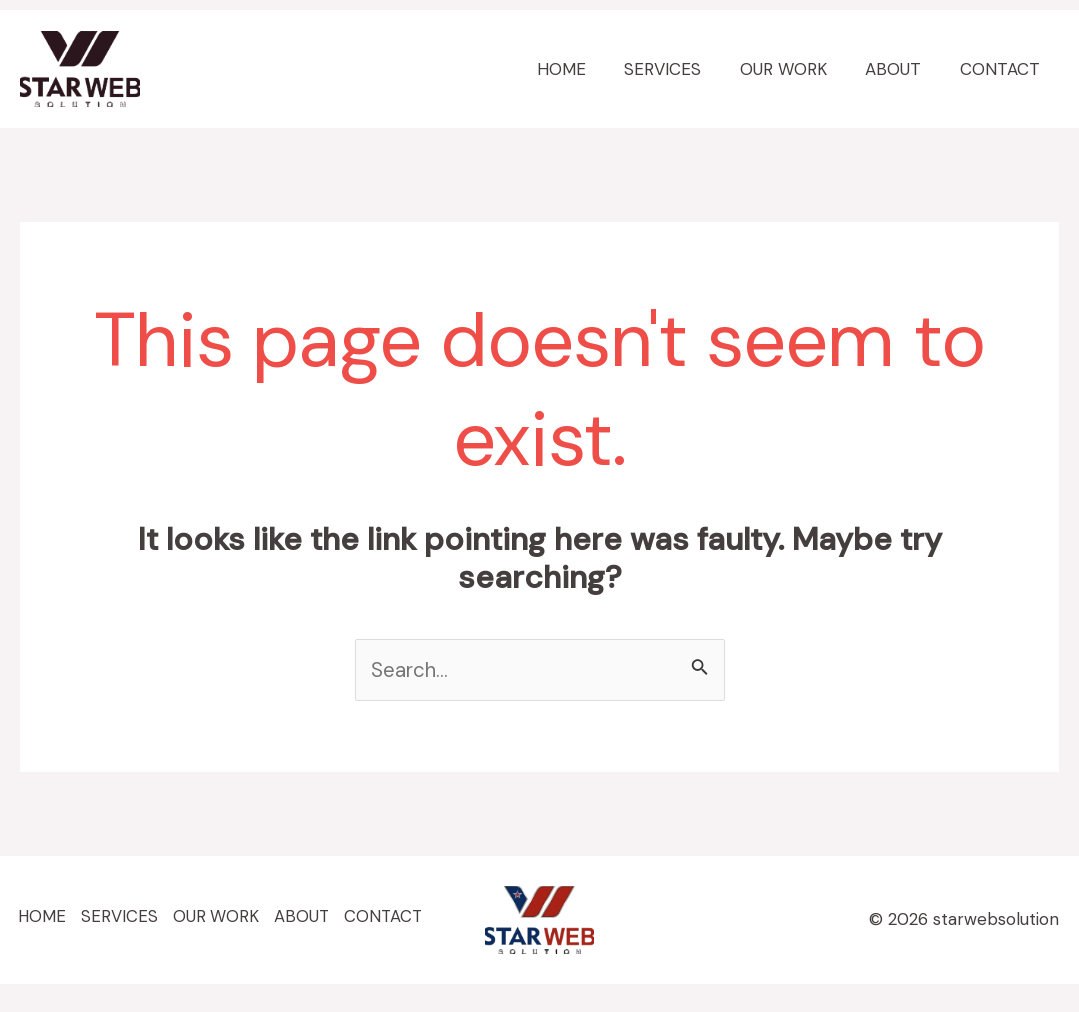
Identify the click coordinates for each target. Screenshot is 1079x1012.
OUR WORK (794, 69)
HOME (581, 69)
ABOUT (900, 69)
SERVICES (678, 69)
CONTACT (1002, 69)
